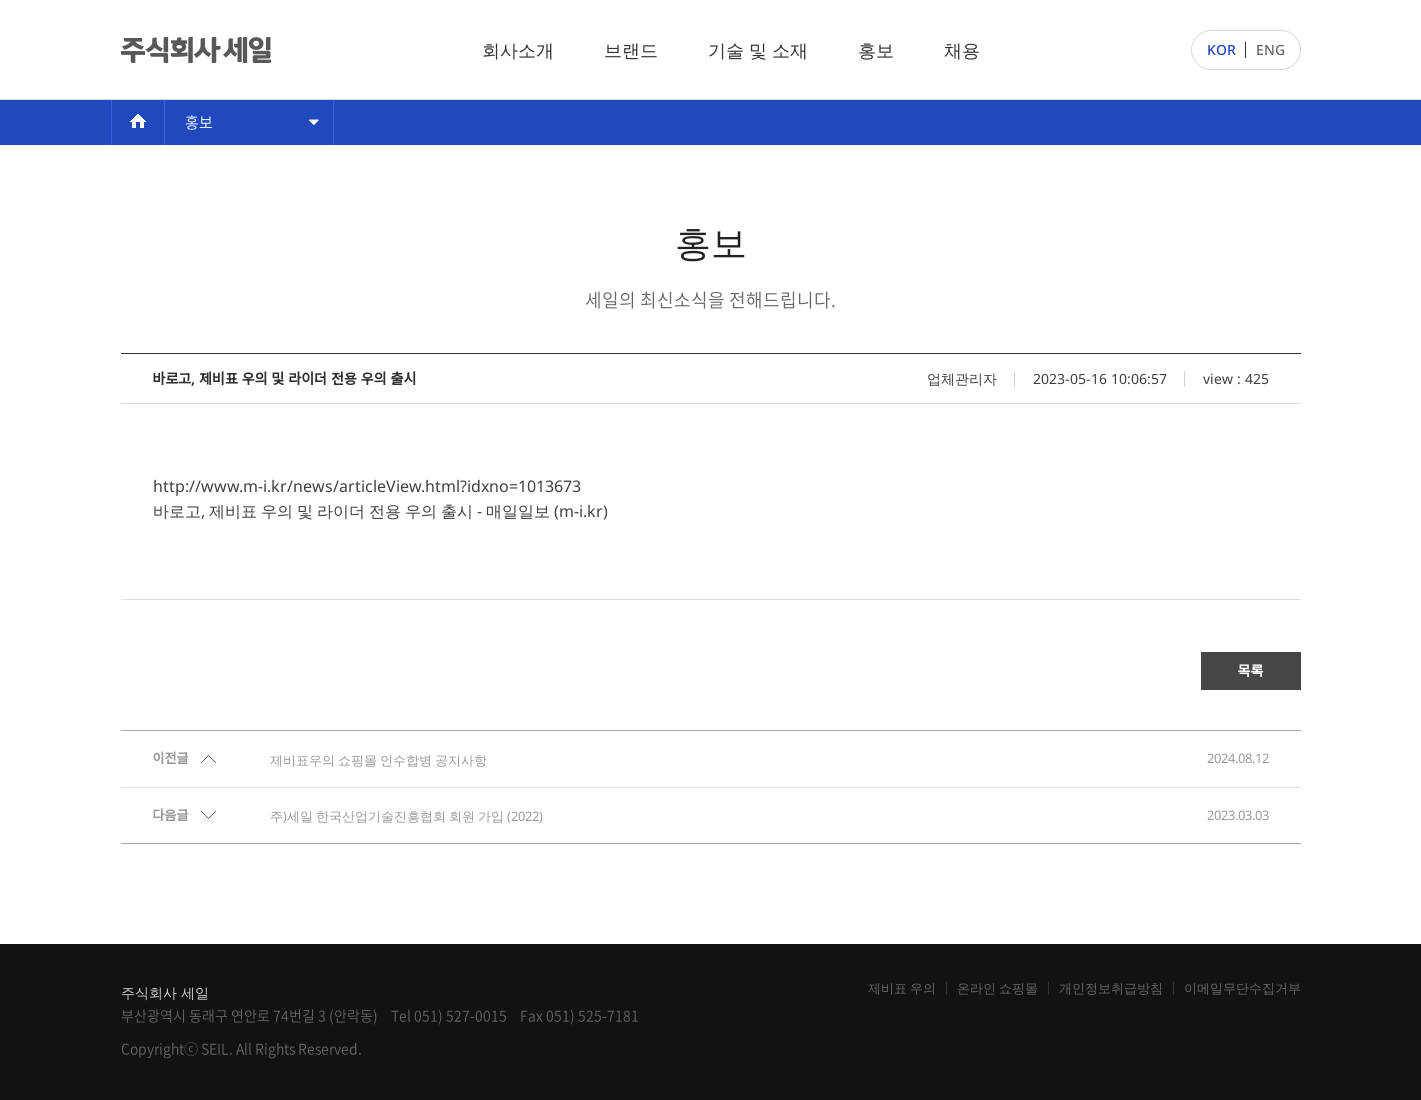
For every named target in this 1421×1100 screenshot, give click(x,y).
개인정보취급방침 (1111, 988)
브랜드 (631, 50)
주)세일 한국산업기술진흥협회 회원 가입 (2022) (406, 816)
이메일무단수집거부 (1242, 988)
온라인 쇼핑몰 (997, 988)
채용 (962, 50)
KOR (1221, 50)
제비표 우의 (902, 988)
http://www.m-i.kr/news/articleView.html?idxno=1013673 (367, 486)
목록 (1251, 670)
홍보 (876, 50)
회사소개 (518, 50)
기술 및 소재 (758, 50)
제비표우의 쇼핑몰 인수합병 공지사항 (378, 760)
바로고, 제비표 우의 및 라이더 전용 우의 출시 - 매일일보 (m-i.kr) (380, 511)
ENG (1270, 50)
